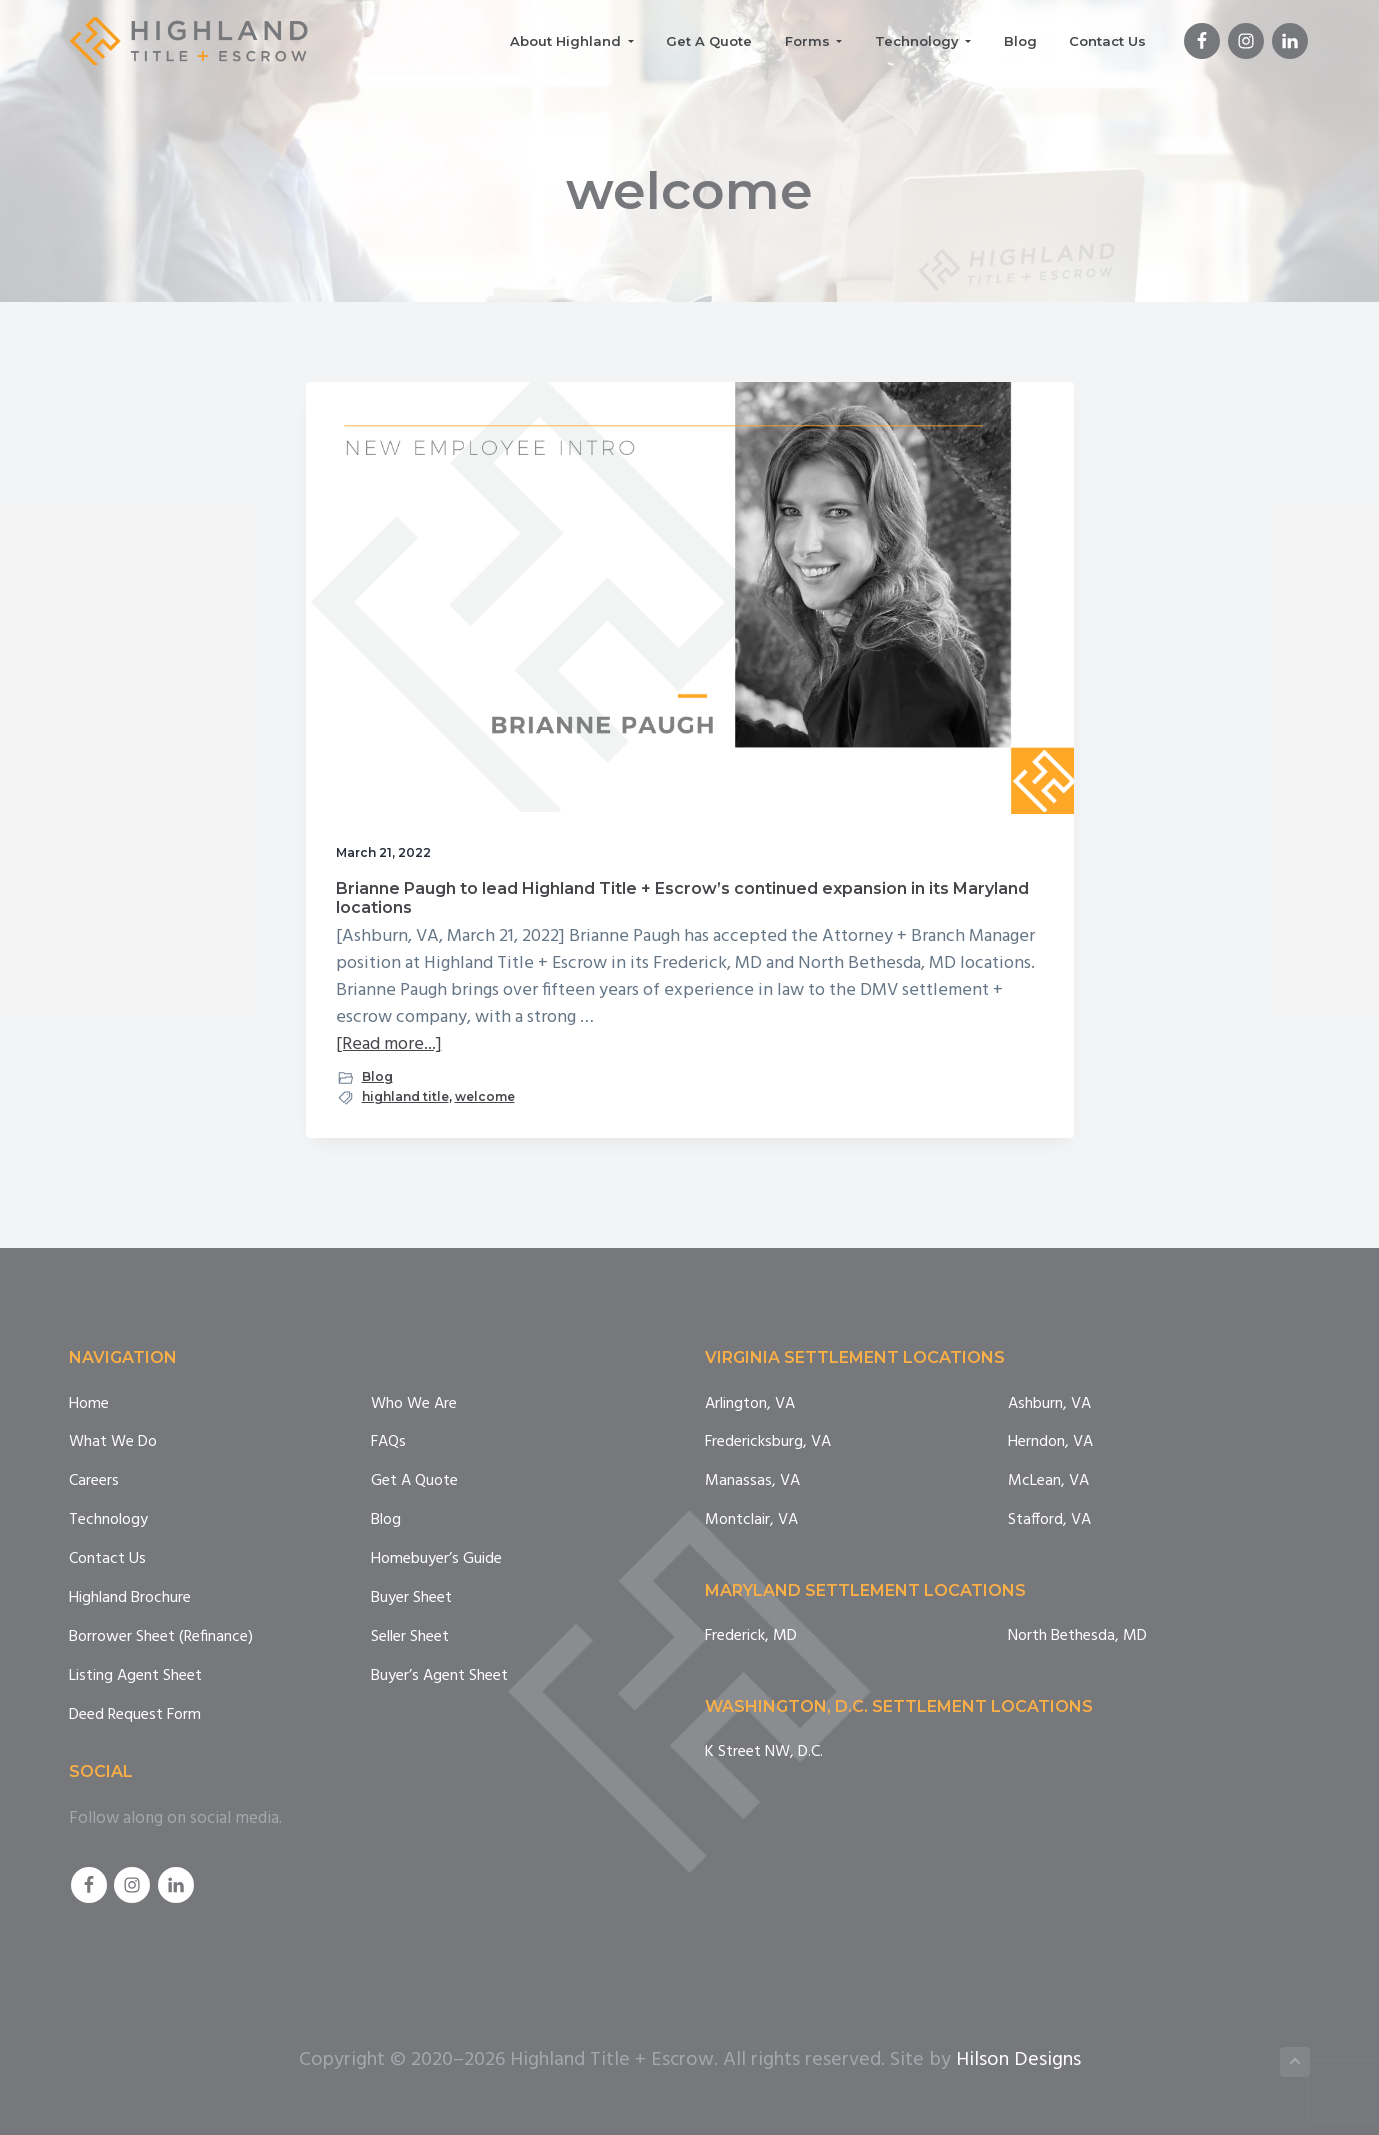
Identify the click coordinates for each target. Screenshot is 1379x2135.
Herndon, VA (1050, 1442)
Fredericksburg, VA (768, 1442)
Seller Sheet (410, 1637)
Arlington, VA (750, 1404)
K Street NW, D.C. (764, 1752)
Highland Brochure (130, 1598)
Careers (94, 1481)
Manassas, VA (752, 1481)
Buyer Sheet (411, 1598)
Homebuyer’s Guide (436, 1559)
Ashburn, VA (1049, 1404)
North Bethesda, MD (1077, 1636)
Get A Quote (414, 1481)
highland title (405, 1096)
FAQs (388, 1442)
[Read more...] (389, 1044)
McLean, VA (1048, 1481)
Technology (108, 1520)
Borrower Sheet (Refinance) (161, 1637)
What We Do (113, 1442)
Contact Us (107, 1559)
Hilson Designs (1018, 2060)
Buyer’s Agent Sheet (439, 1676)
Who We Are (414, 1404)
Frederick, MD (751, 1636)
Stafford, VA (1049, 1520)
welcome (485, 1096)
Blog (377, 1076)
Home (89, 1404)
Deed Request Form (135, 1715)
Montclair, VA (751, 1520)
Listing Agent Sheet (135, 1676)
